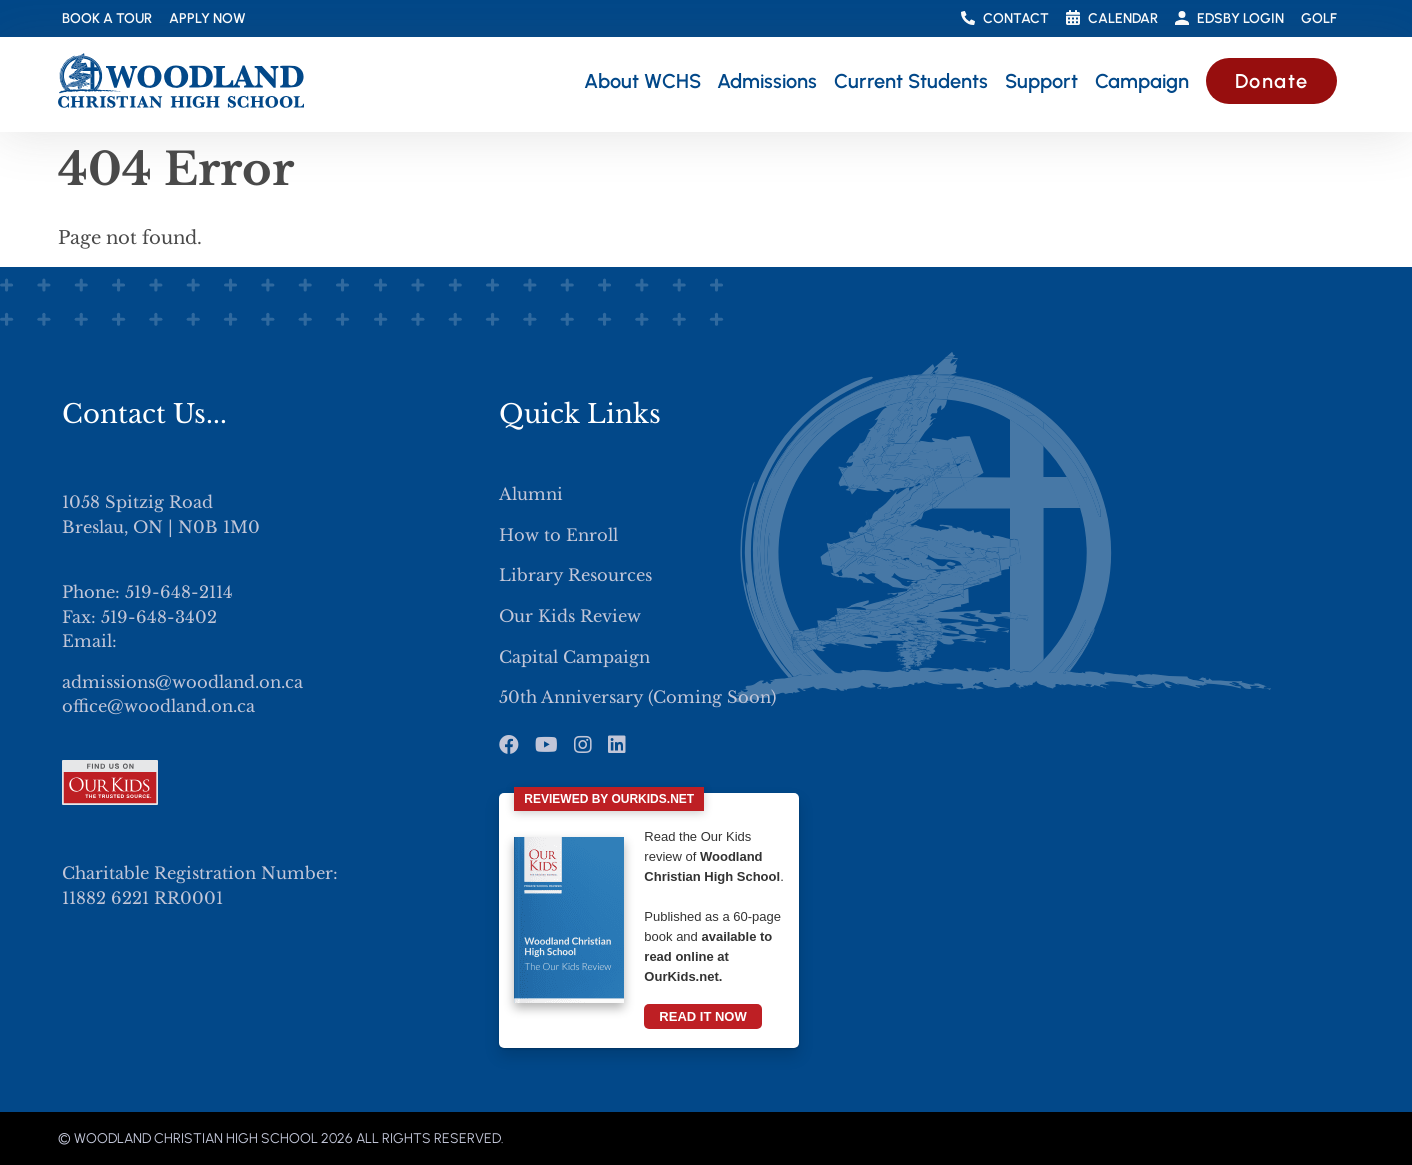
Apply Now (207, 18)
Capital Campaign (574, 657)
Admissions (767, 81)
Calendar (1112, 19)
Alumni (531, 494)
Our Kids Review (570, 616)
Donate (1272, 81)
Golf (1319, 18)
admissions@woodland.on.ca (182, 682)
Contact (1005, 18)
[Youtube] (546, 745)
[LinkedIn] (617, 745)
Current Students (911, 81)
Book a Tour (107, 18)
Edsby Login (1229, 18)
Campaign (1142, 81)
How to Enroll (558, 535)
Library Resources (575, 575)
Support (1041, 81)
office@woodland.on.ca (158, 706)
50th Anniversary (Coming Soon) (637, 697)
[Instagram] (583, 745)
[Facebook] (509, 745)
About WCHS (642, 81)
